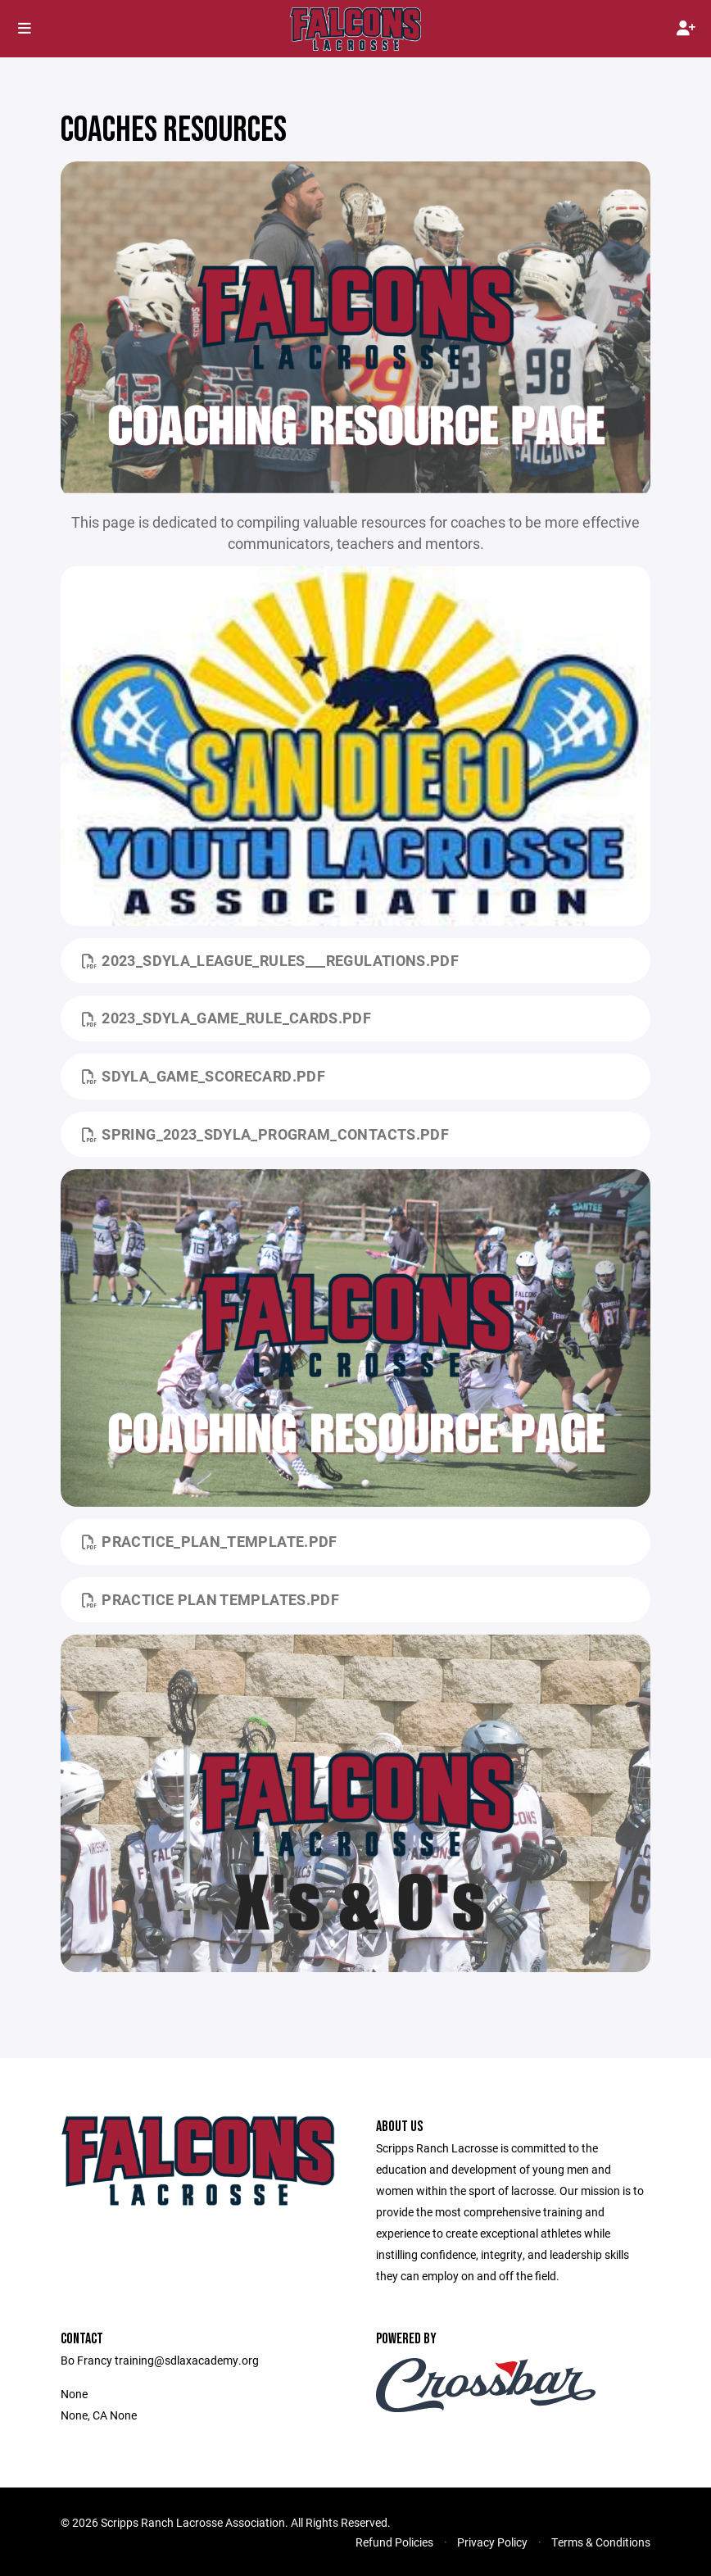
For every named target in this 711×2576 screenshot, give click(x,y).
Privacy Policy (492, 2542)
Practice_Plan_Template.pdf (209, 1541)
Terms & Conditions (600, 2542)
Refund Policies (394, 2542)
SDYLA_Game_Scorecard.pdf (203, 1076)
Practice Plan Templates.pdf (210, 1599)
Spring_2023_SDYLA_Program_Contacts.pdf (265, 1134)
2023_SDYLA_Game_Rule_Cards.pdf (226, 1017)
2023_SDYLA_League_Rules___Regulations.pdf (270, 960)
